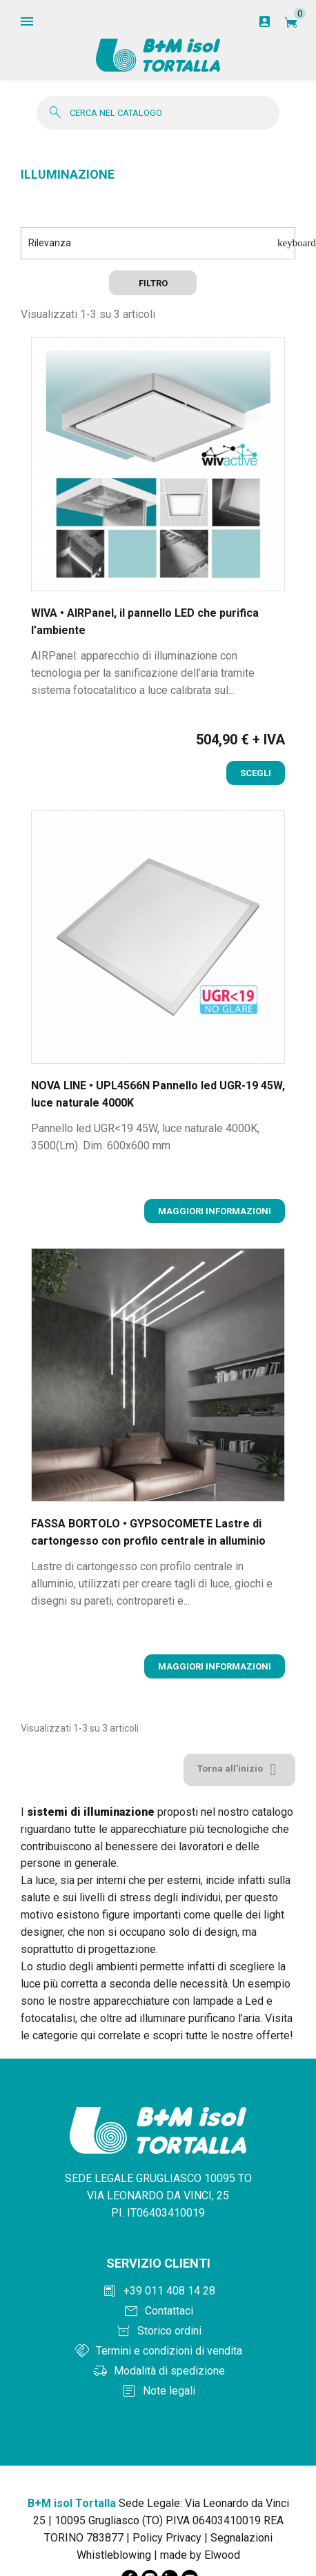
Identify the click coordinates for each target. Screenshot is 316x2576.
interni (112, 1880)
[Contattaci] (158, 2311)
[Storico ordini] (158, 2331)
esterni (184, 1880)
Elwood (222, 2555)
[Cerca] (158, 113)
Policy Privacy (166, 2537)
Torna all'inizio (239, 1770)
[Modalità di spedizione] (158, 2371)
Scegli (255, 773)
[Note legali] (158, 2391)
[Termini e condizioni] (158, 2351)
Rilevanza (161, 243)
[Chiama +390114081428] (158, 2291)
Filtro (153, 283)
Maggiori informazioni (214, 1211)
